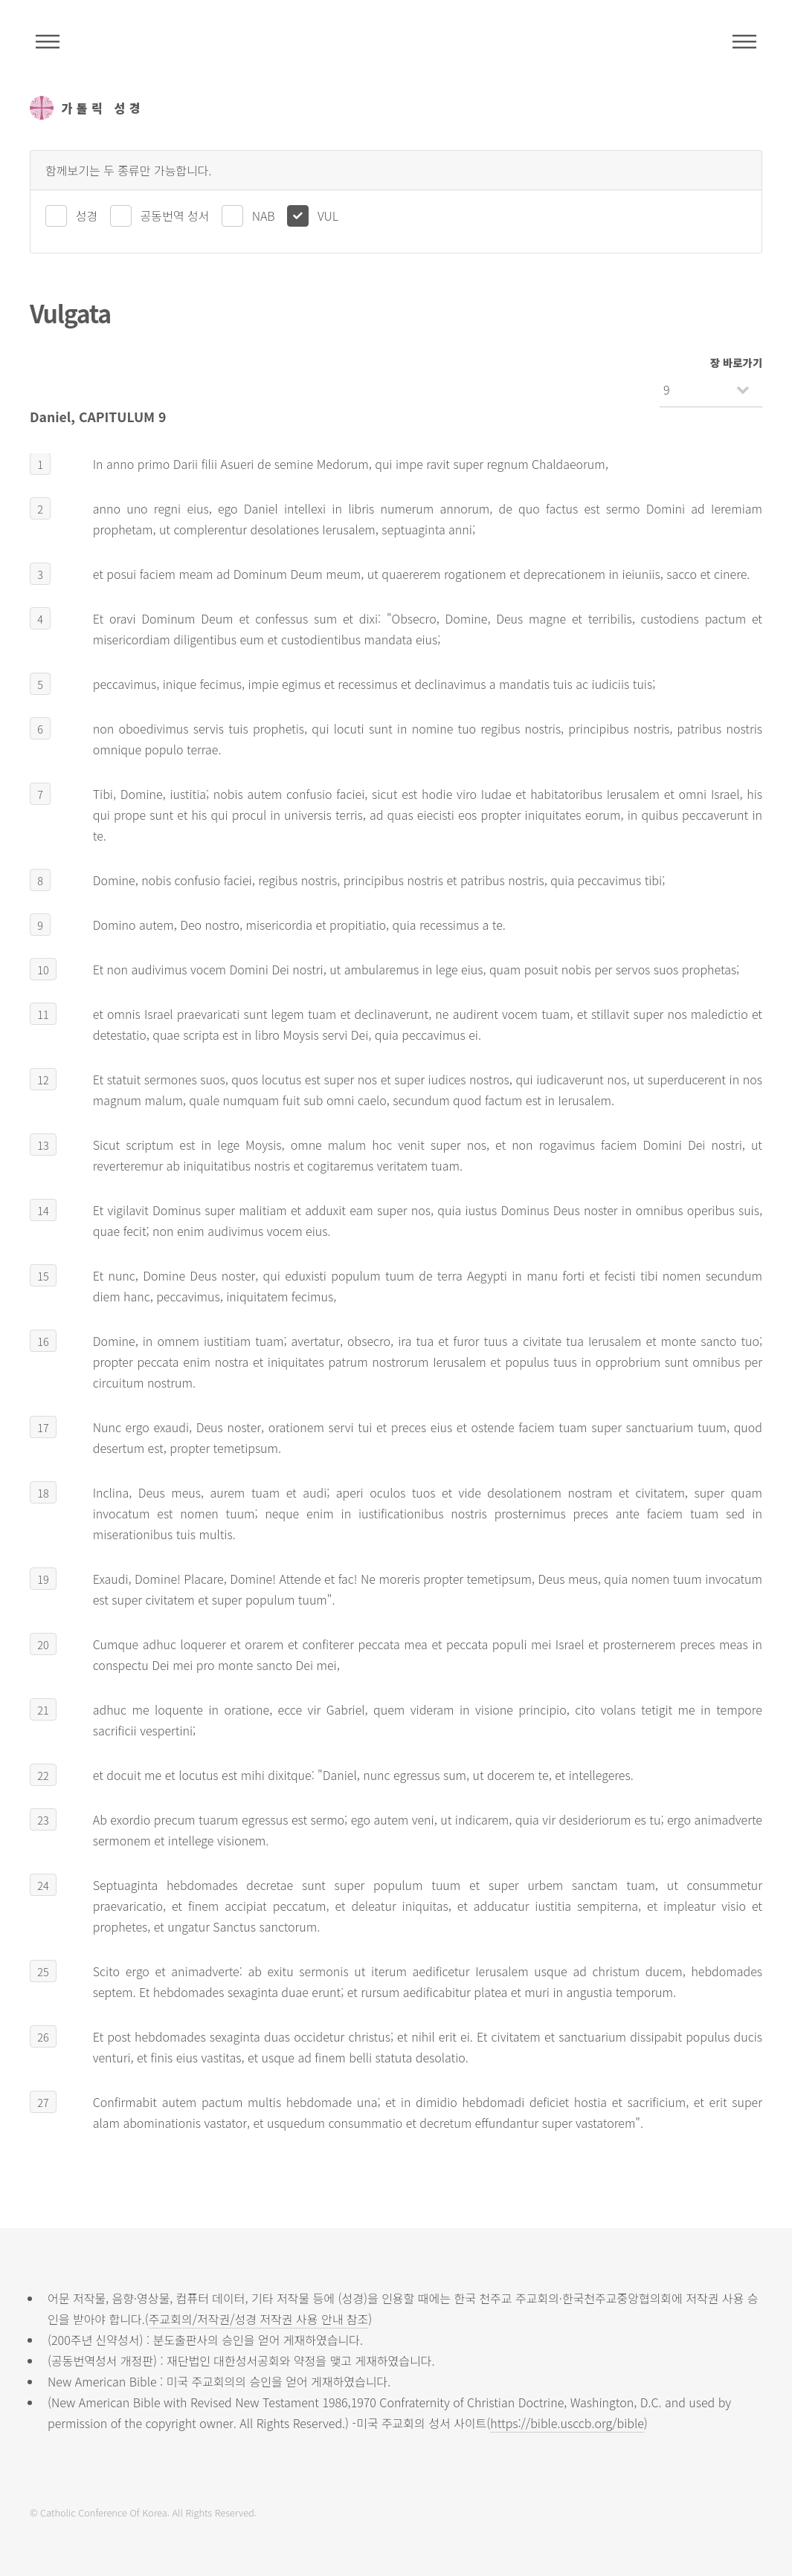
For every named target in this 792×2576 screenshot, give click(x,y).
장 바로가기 (736, 362)
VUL (328, 215)
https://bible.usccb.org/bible (566, 2423)
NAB (263, 215)
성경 (86, 215)
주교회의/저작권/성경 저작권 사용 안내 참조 (259, 2319)
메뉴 (744, 41)
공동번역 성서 (175, 215)
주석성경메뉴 (47, 41)
